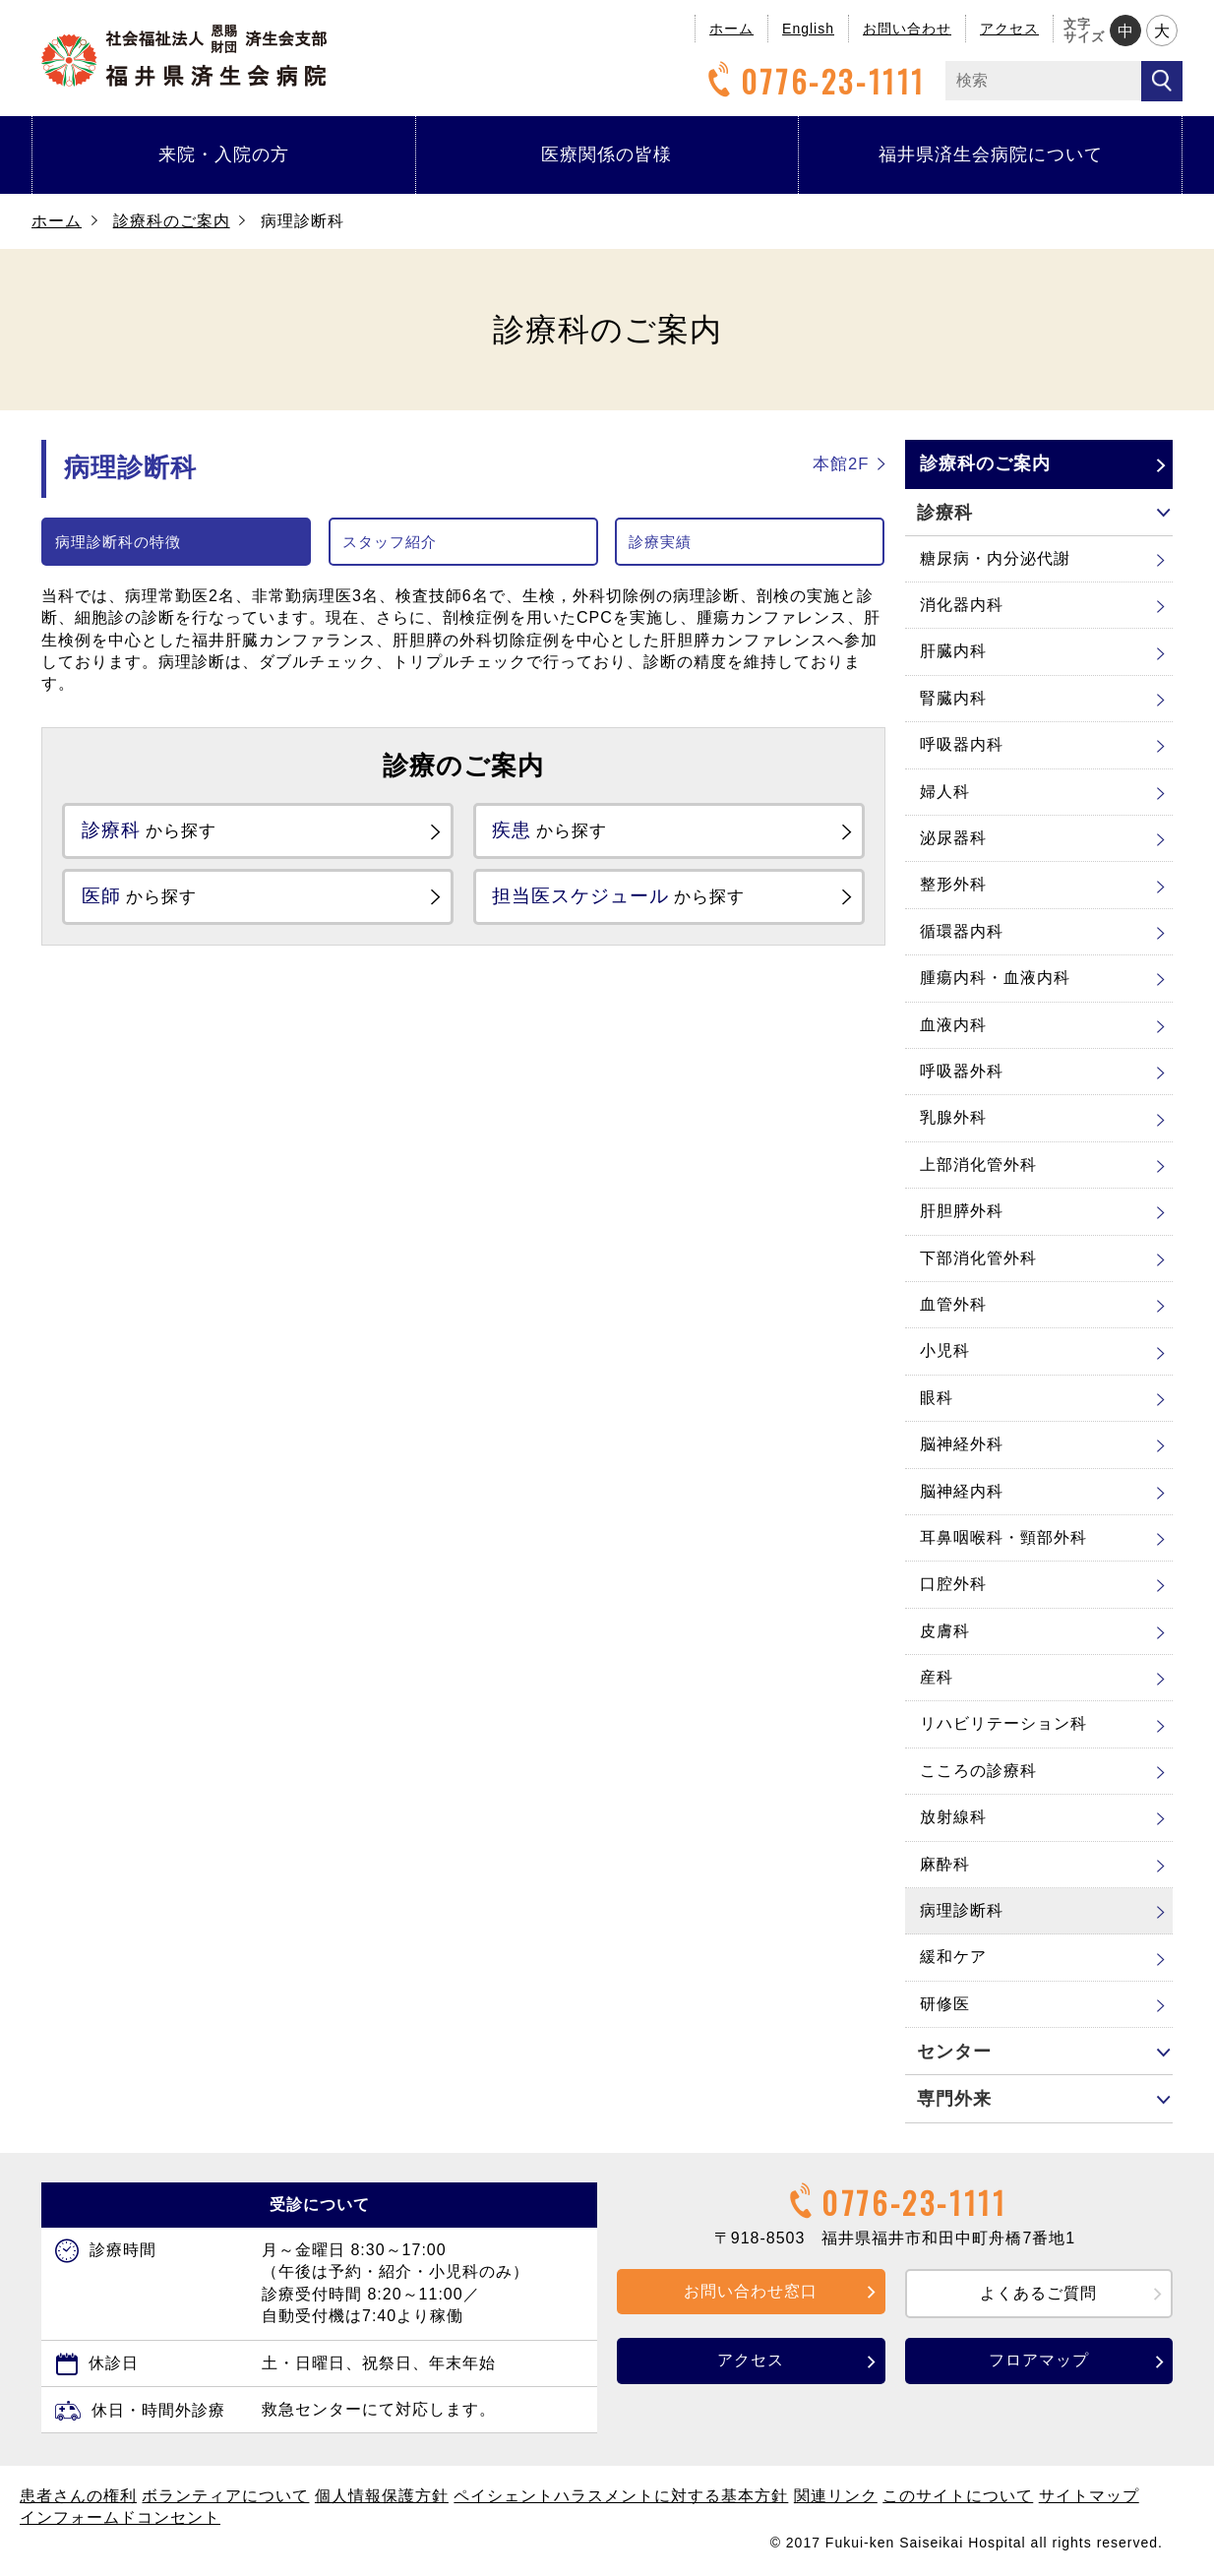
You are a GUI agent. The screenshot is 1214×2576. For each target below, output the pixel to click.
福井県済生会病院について (991, 154)
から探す (162, 832)
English (808, 28)
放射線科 (953, 1817)
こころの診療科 (978, 1770)
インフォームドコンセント (120, 2517)
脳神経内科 (961, 1491)
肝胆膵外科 (961, 1210)
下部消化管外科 (978, 1258)
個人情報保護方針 (382, 2495)
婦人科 (945, 791)
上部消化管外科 (978, 1164)
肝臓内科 (953, 651)
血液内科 (953, 1024)
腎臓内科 (953, 698)
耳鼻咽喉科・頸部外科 (1003, 1537)
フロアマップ (1039, 2360)
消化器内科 (961, 604)
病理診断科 (961, 1910)
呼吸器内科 (961, 744)
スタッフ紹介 (389, 541)
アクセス (1009, 28)
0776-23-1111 (813, 81)
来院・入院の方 (223, 154)
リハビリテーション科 (1003, 1723)
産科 (936, 1677)
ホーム (731, 28)
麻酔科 (945, 1864)
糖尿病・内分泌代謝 (995, 558)
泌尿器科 (953, 837)
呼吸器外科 (961, 1071)
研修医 (945, 2003)
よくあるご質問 (1038, 2293)
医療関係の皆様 (606, 154)
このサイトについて (957, 2495)
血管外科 (953, 1304)
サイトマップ (1089, 2495)
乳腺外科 (953, 1117)
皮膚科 (945, 1631)
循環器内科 (961, 931)
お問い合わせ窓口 (751, 2291)
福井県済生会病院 (184, 56)
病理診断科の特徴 (118, 541)
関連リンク (836, 2495)
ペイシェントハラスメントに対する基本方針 (621, 2495)
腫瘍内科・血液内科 (995, 977)
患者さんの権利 (78, 2495)
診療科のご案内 (171, 221)
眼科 (936, 1397)
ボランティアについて (225, 2495)
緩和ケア (953, 1956)
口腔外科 (953, 1583)
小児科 (945, 1350)
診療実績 (660, 541)
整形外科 (953, 884)
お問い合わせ (907, 28)
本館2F (841, 464)
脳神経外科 (961, 1444)
